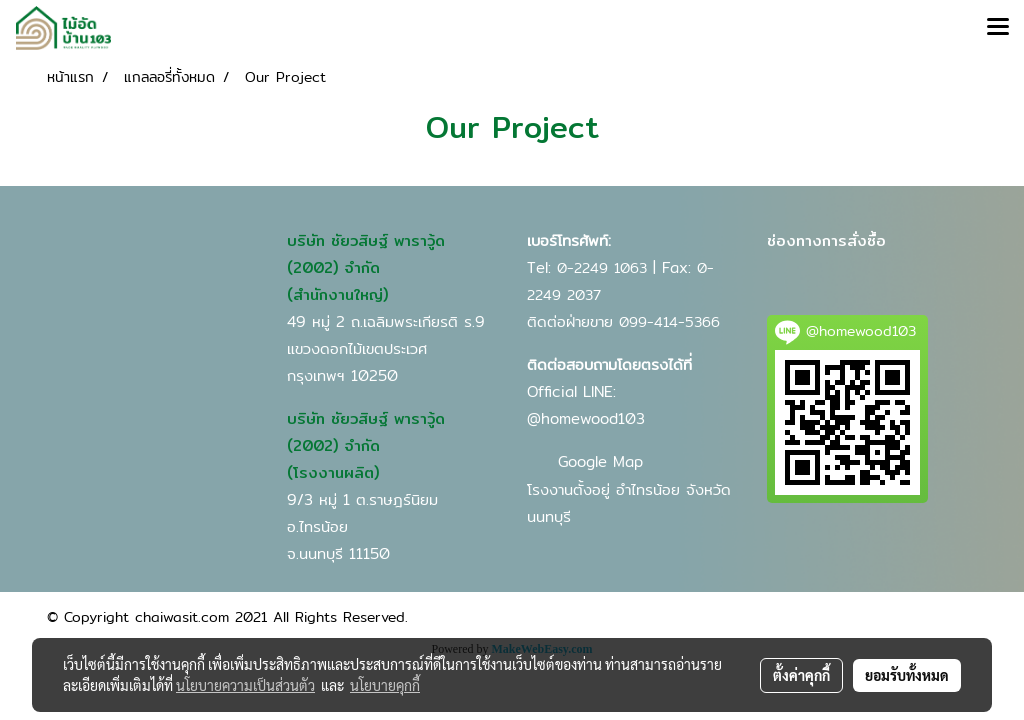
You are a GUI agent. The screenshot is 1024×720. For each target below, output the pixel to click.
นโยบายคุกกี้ (385, 685)
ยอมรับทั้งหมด (907, 675)
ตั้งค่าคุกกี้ (801, 675)
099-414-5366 (669, 322)
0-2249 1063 (602, 268)
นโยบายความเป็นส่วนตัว (245, 685)
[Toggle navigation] (998, 28)
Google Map (600, 461)
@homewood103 (586, 418)
